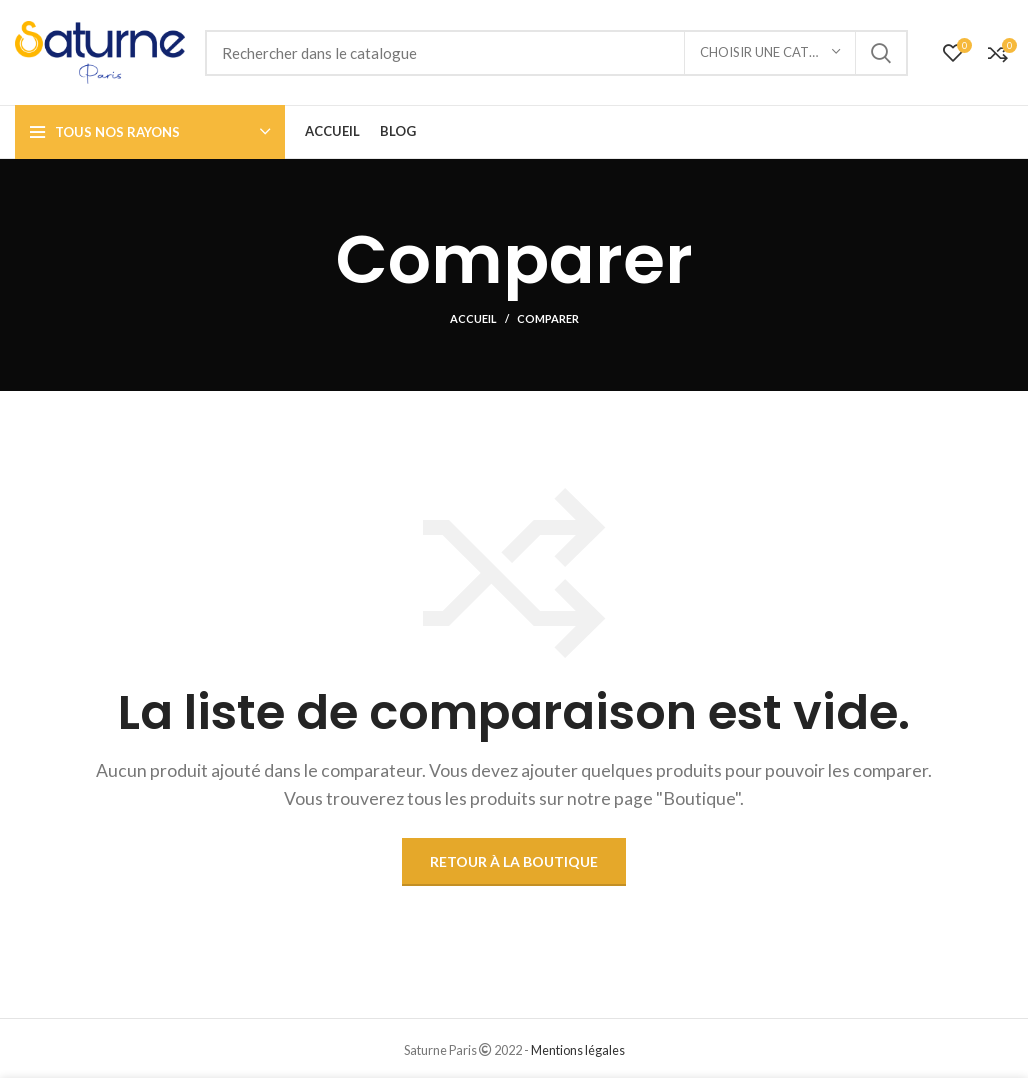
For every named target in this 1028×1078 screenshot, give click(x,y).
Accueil (473, 318)
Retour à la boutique (514, 861)
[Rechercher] (556, 53)
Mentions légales (578, 1050)
